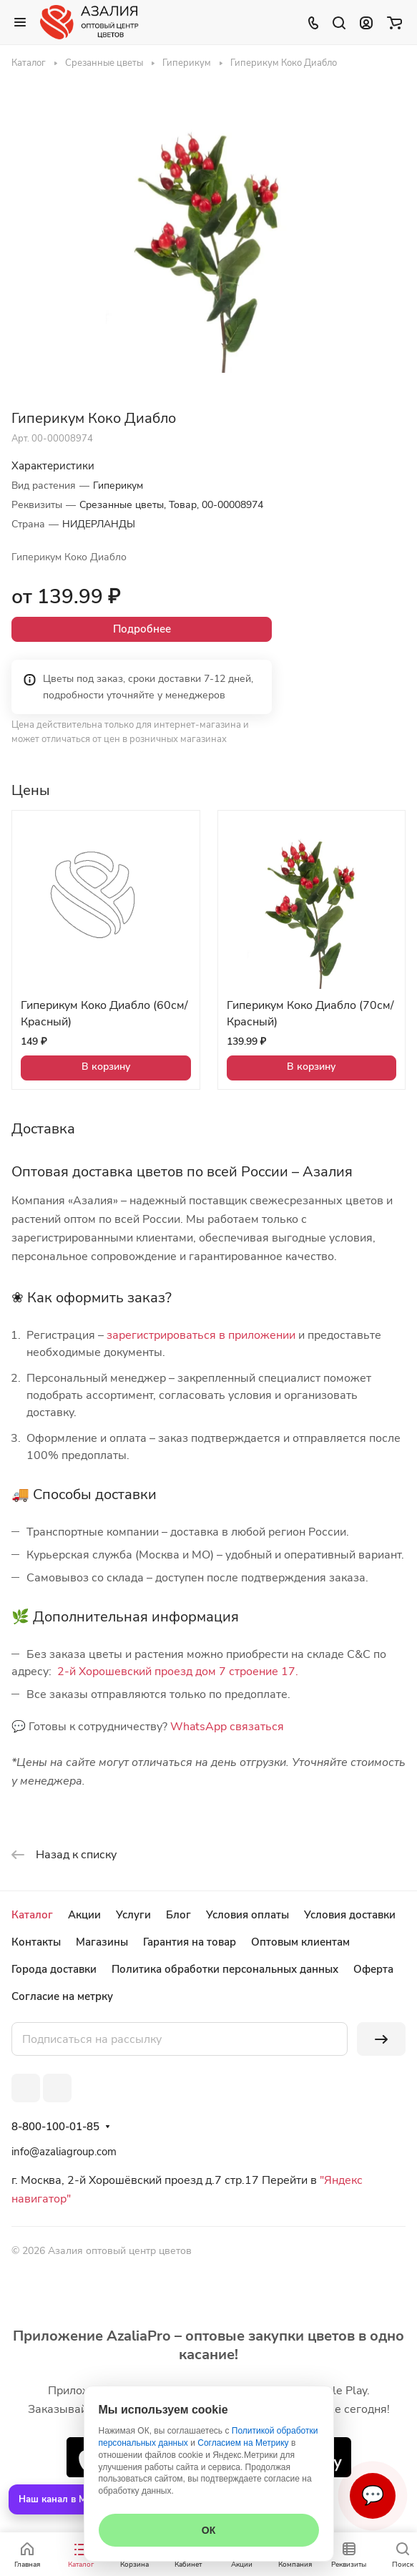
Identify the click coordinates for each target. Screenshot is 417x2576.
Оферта (373, 1969)
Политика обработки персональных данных (225, 1969)
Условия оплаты (247, 1915)
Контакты (36, 1942)
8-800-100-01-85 (55, 2126)
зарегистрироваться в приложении (201, 1335)
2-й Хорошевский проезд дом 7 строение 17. (177, 1671)
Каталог (32, 1915)
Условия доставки (350, 1915)
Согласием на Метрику (242, 2443)
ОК (208, 2530)
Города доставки (54, 1969)
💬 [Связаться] (372, 2495)
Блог (178, 1915)
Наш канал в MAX (59, 2499)
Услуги (133, 1915)
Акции (84, 1915)
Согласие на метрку (62, 1996)
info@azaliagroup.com (64, 2152)
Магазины (102, 1942)
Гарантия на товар (189, 1942)
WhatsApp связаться (227, 1727)
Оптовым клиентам (300, 1942)
